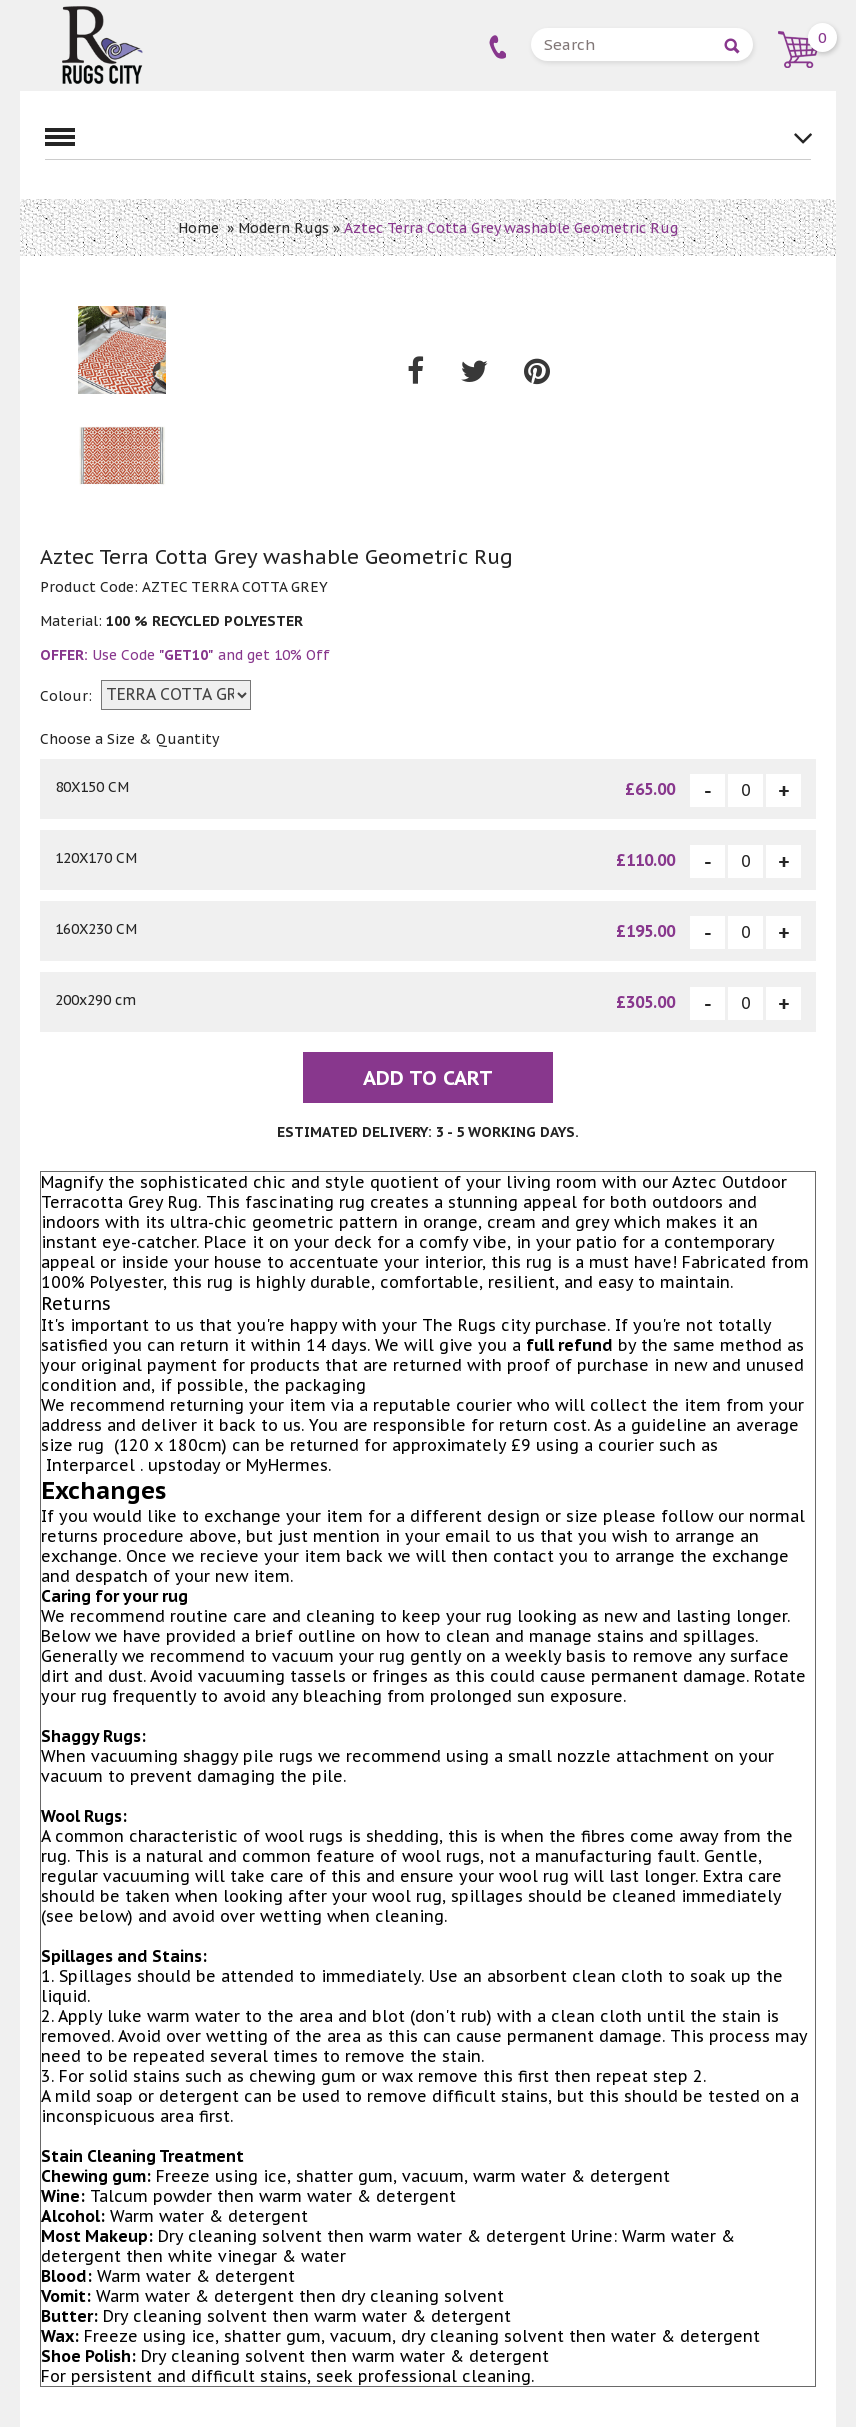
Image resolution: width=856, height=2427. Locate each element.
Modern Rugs (283, 228)
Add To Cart (428, 1078)
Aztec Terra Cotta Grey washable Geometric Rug (511, 228)
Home (198, 228)
